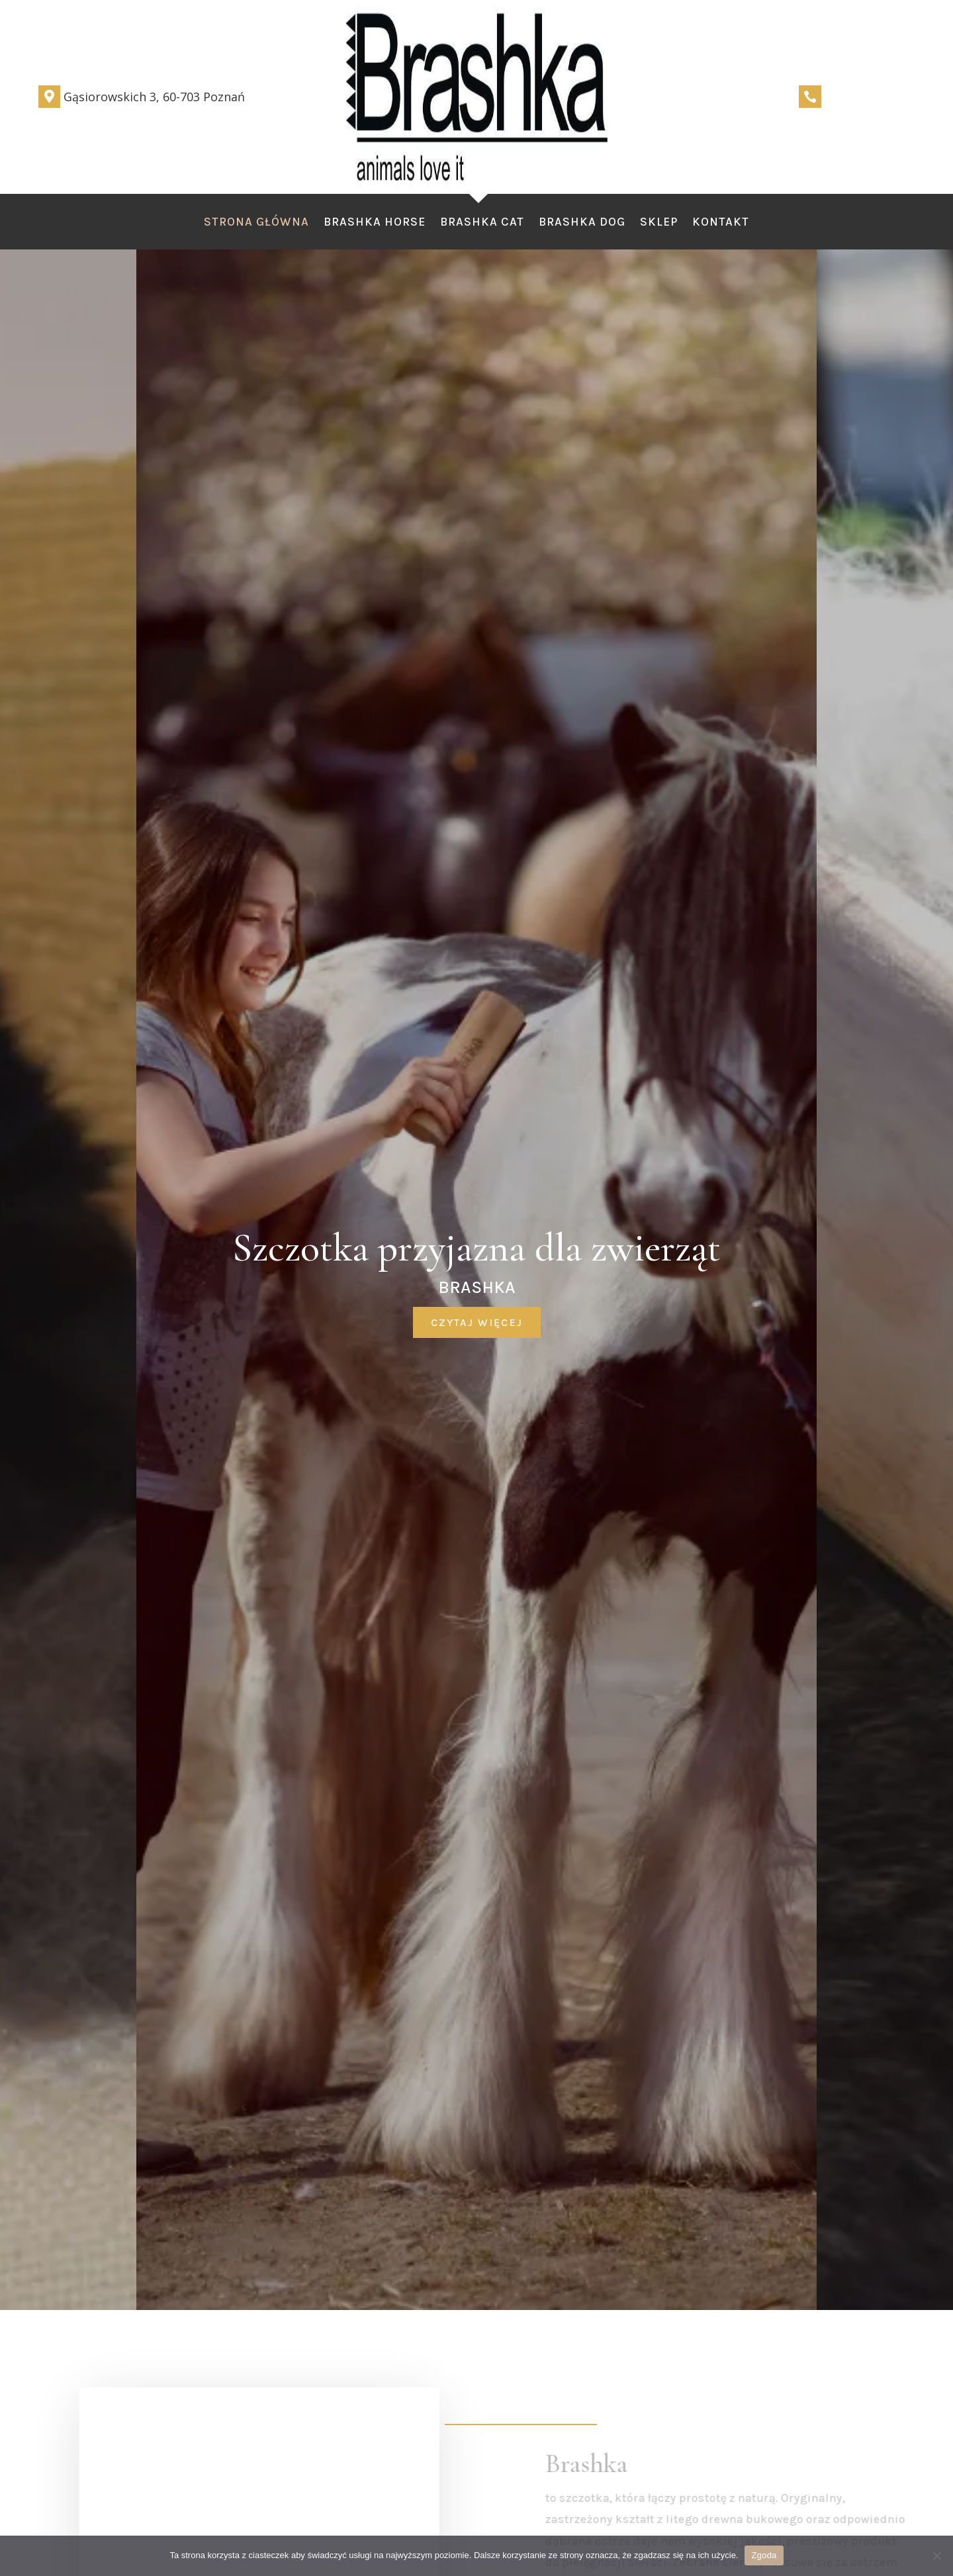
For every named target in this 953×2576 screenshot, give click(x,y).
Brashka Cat (482, 223)
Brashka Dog (582, 223)
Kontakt (720, 223)
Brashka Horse (375, 223)
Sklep (659, 223)
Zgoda (763, 2555)
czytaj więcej (477, 1322)
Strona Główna (256, 223)
